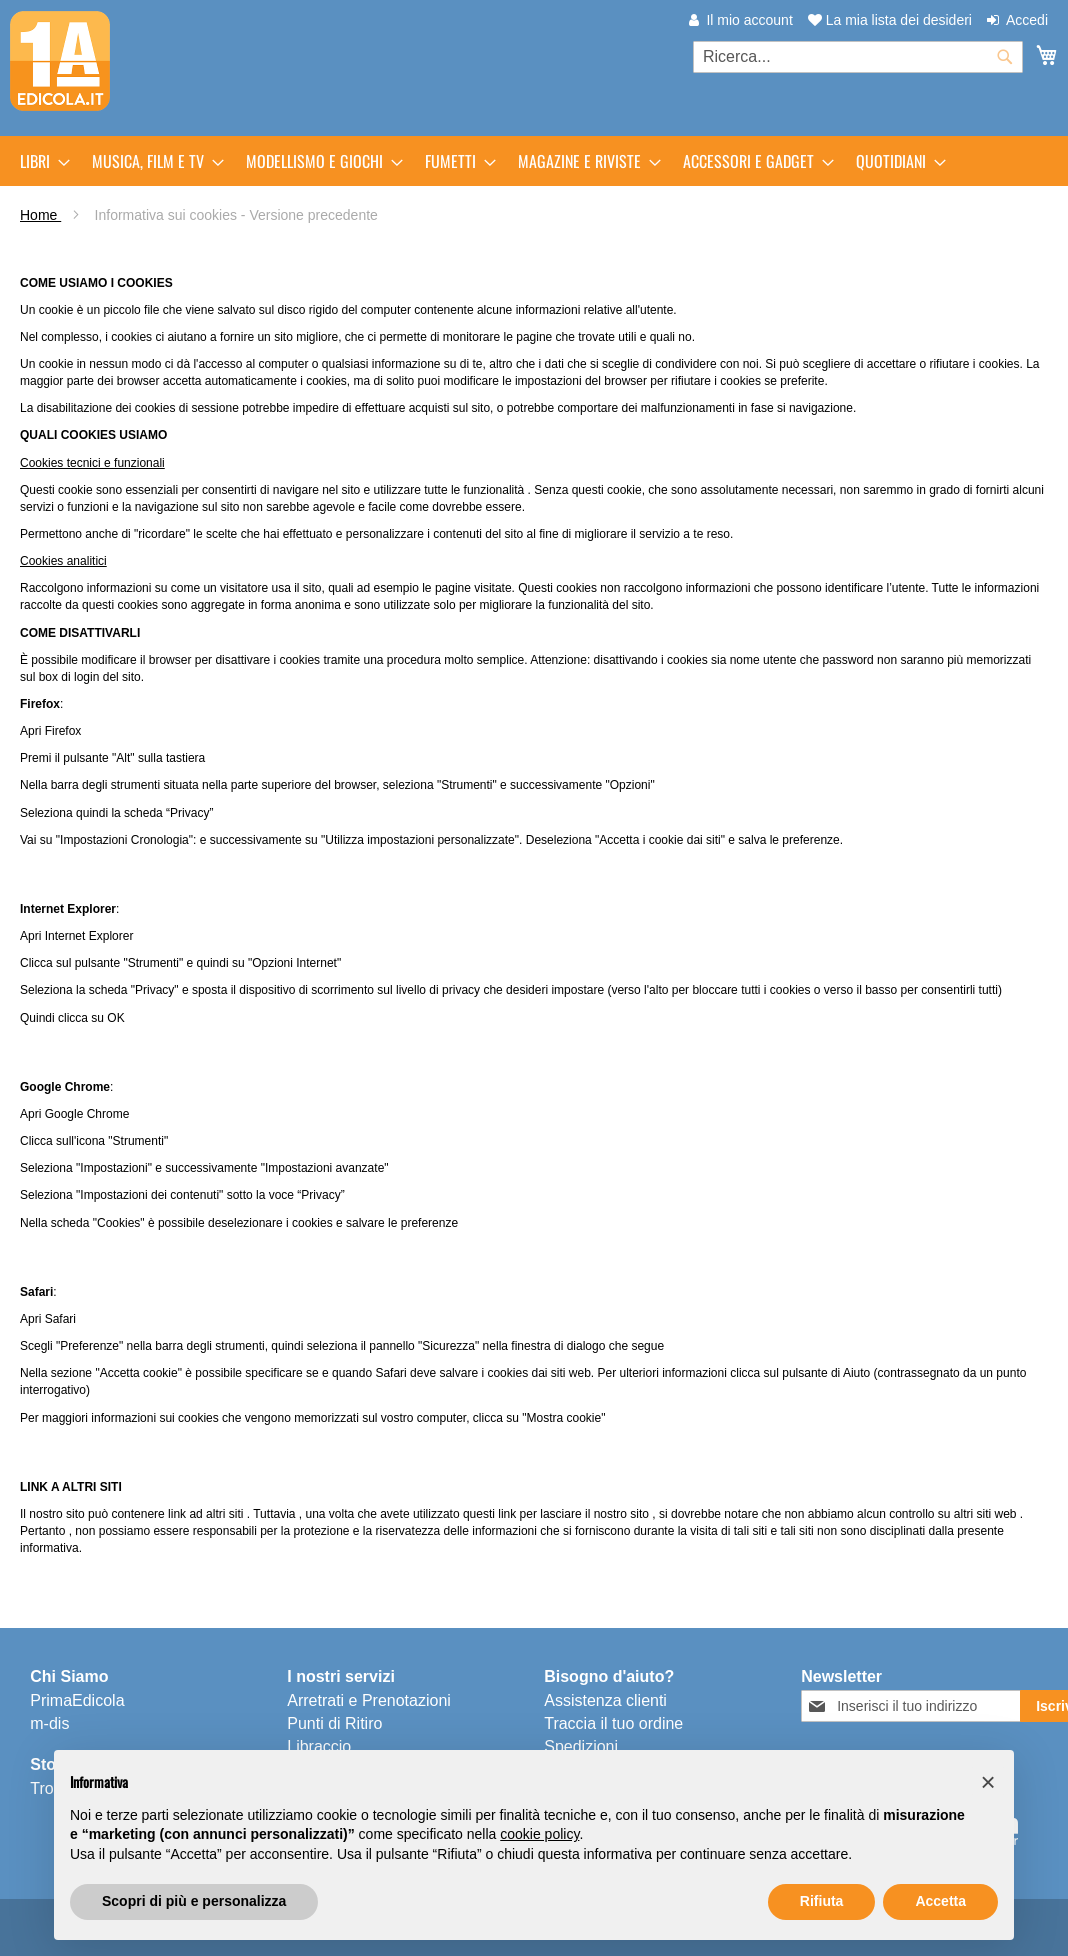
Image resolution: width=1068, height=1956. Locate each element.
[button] (988, 1782)
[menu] (534, 161)
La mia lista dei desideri (890, 20)
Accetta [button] (940, 1901)
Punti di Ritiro (334, 1723)
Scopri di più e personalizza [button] (194, 1901)
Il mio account (749, 20)
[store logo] (60, 61)
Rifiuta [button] (822, 1901)
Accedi (1027, 20)
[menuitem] (39, 161)
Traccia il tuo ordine (613, 1723)
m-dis (49, 1723)
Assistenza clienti (605, 1700)
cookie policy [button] (539, 1834)
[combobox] (858, 57)
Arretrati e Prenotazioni (369, 1700)
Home (40, 215)
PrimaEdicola (77, 1700)
